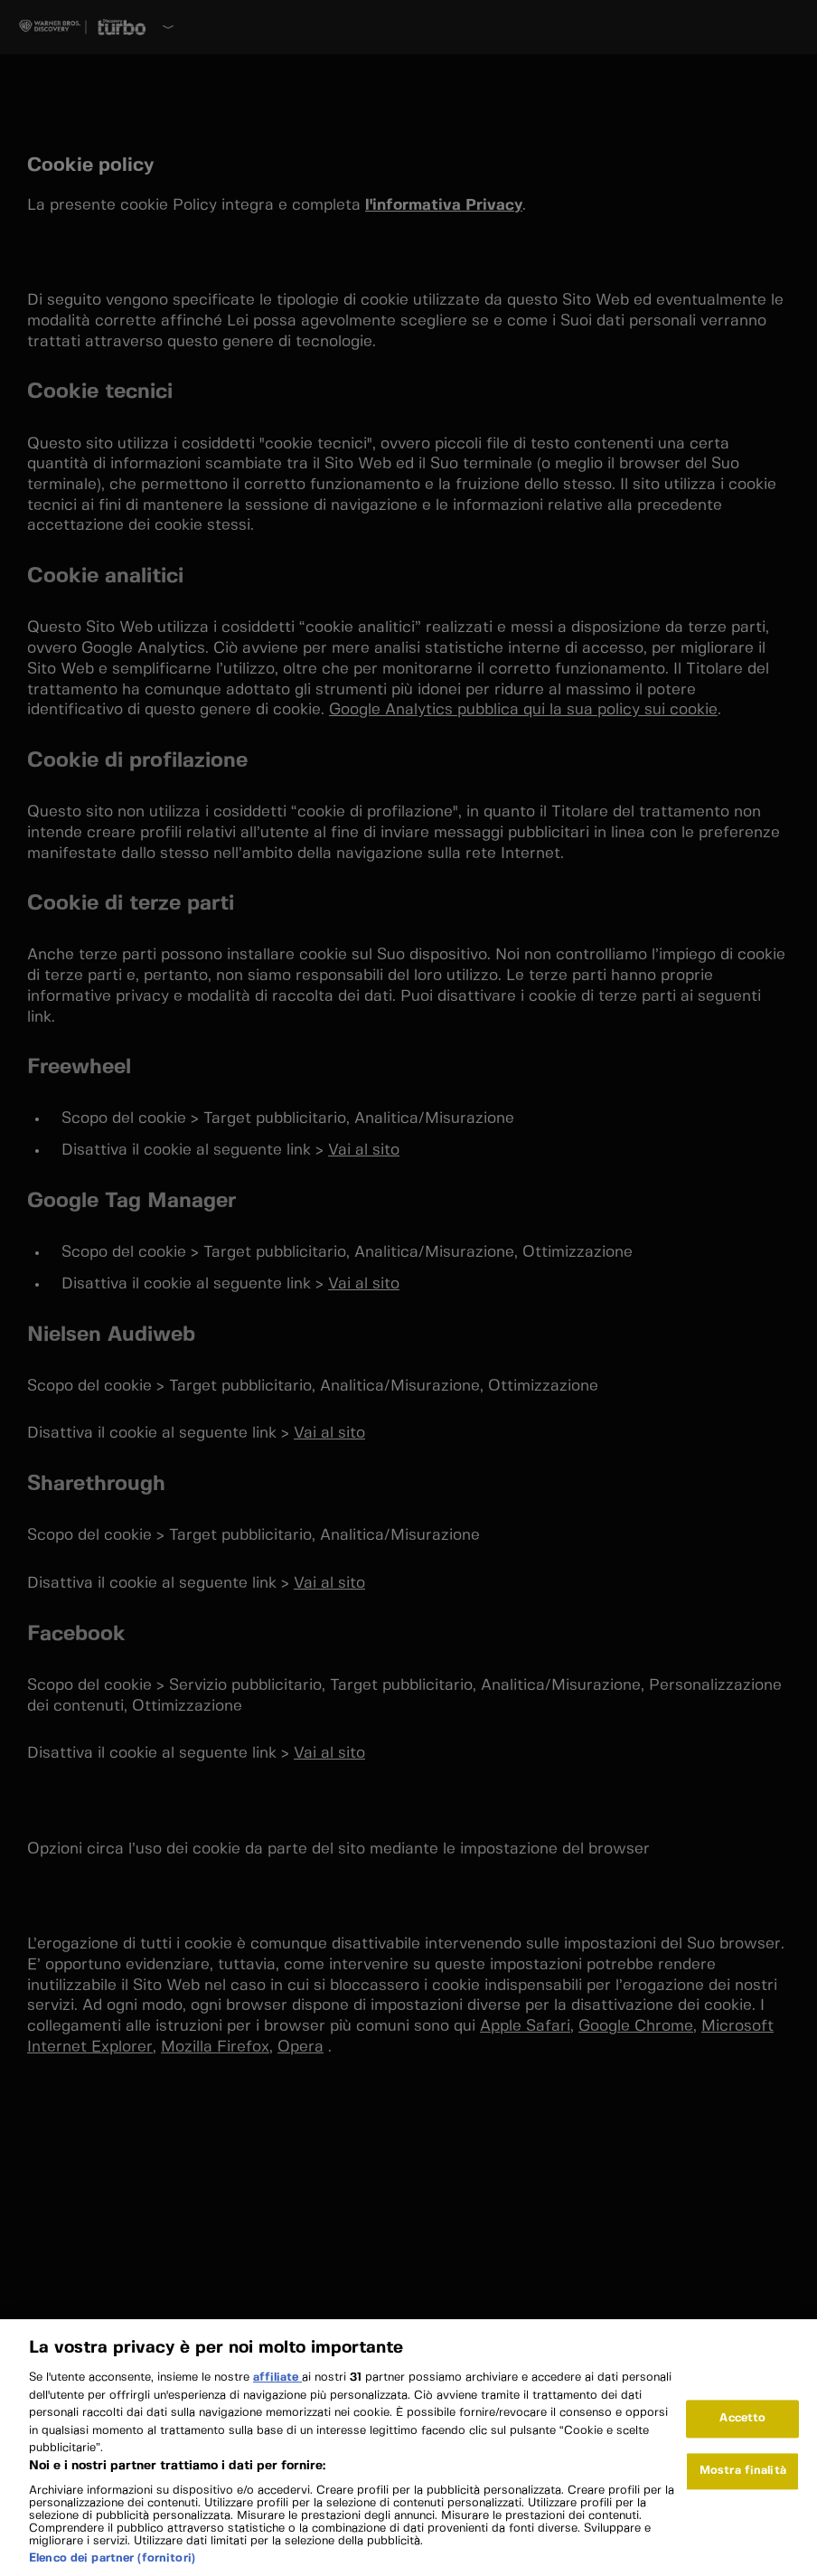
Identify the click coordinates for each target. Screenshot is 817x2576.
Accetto (742, 2427)
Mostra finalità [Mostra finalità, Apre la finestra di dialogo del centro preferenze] (743, 2480)
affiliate (277, 2386)
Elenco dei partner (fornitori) (112, 2566)
